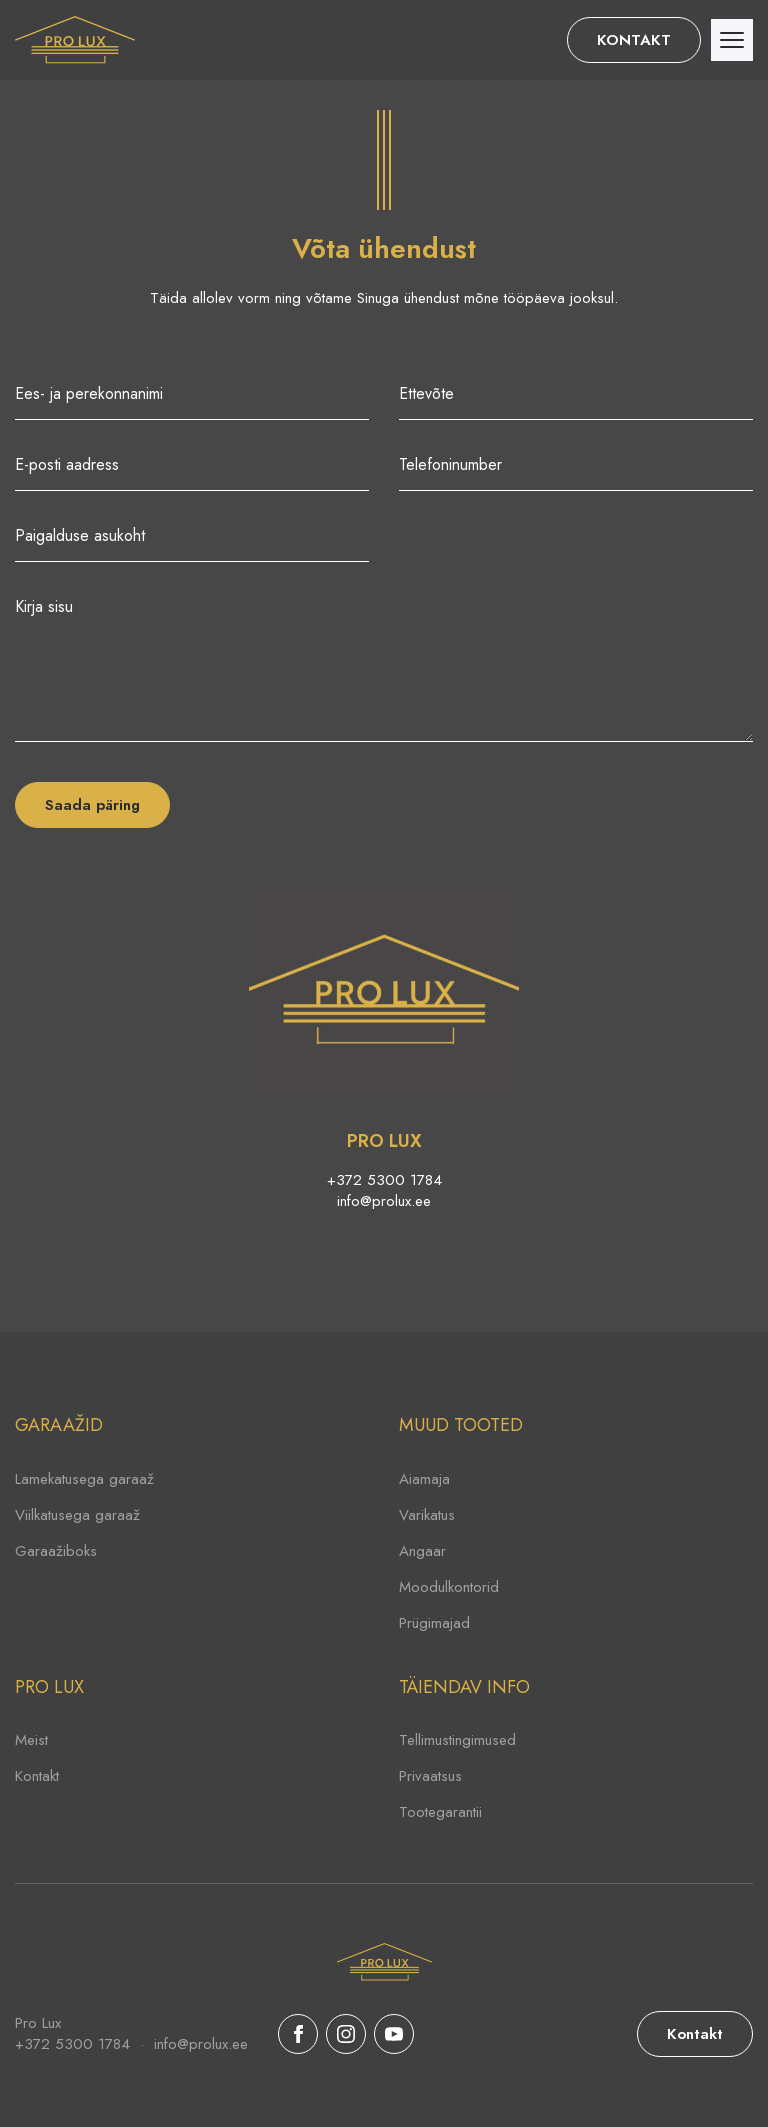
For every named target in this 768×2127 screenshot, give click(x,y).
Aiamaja (424, 1479)
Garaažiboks (56, 1551)
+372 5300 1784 (384, 1180)
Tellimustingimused (457, 1740)
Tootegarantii (440, 1812)
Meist (31, 1740)
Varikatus (427, 1515)
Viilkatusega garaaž (77, 1515)
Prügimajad (434, 1623)
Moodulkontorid (449, 1587)
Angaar (422, 1551)
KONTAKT (634, 40)
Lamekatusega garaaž (84, 1479)
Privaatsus (430, 1776)
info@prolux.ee (384, 1201)
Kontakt (37, 1776)
